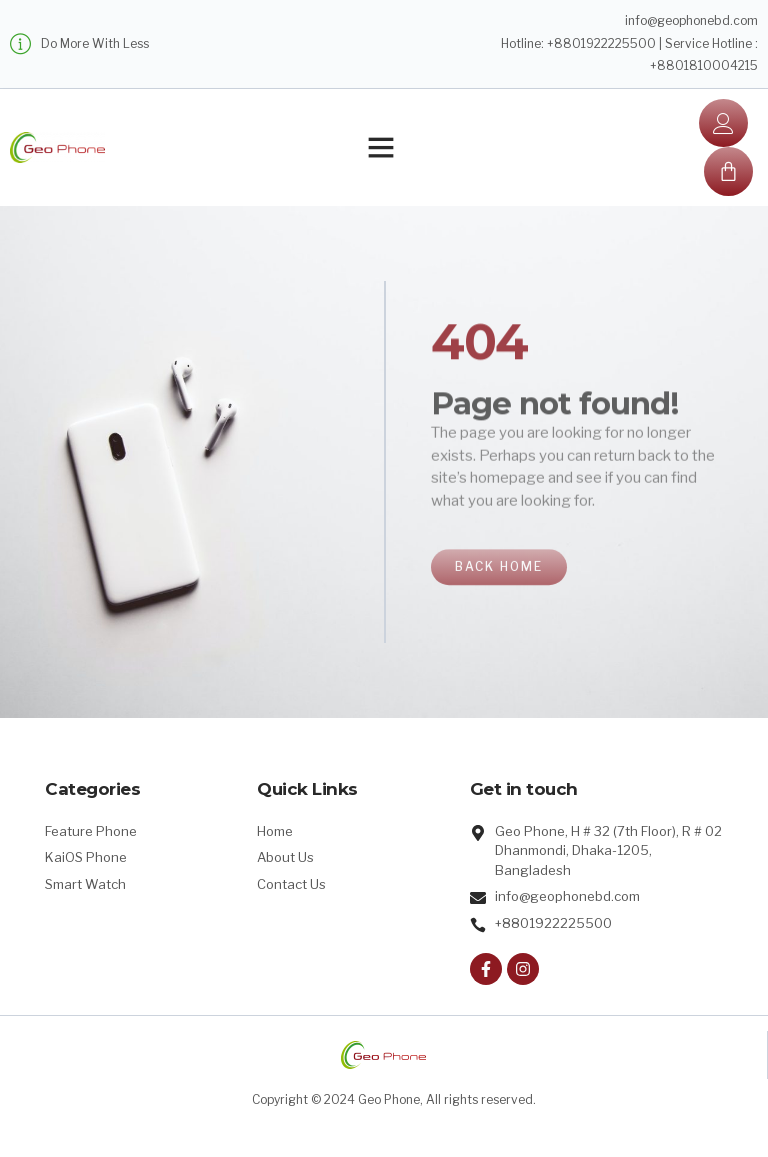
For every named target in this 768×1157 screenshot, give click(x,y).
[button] (381, 147)
